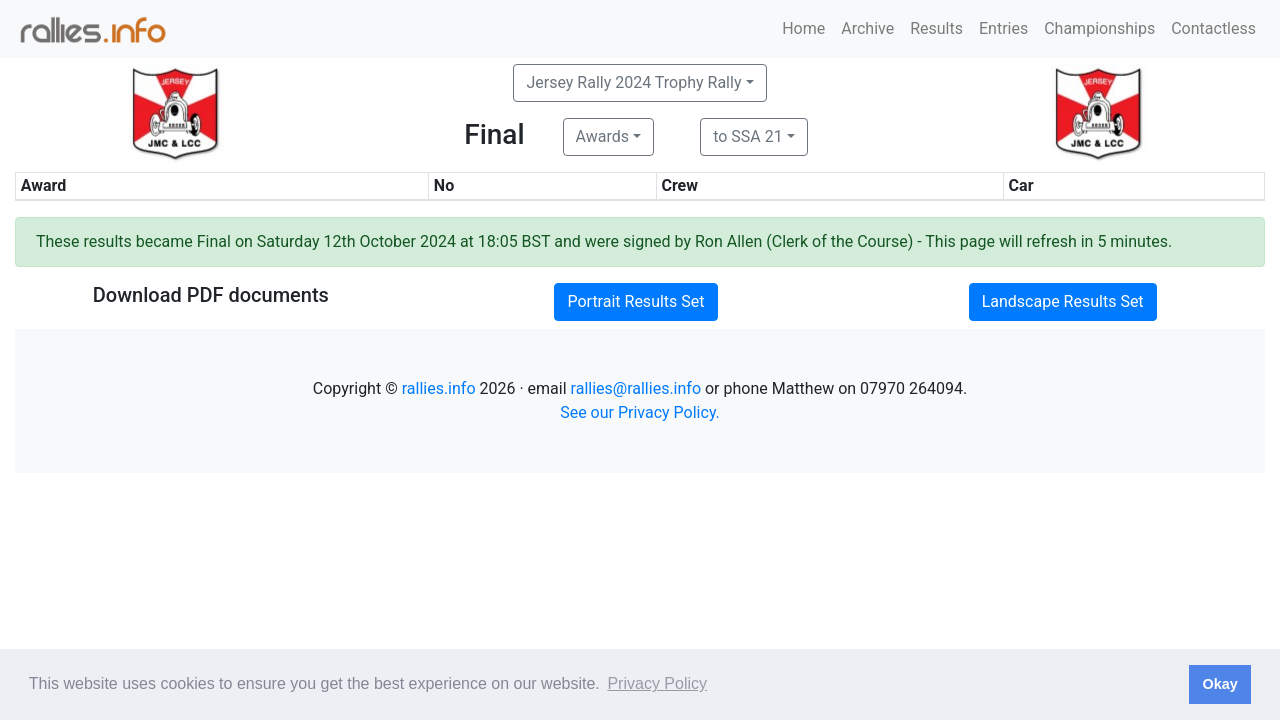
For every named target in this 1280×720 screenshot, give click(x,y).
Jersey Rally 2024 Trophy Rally (633, 82)
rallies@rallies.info (636, 388)
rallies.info (439, 388)
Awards (602, 136)
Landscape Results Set (1063, 301)
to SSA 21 (748, 136)
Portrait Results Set (635, 301)
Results (936, 28)
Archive (867, 28)
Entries (1003, 28)
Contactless (1213, 28)
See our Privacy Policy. (640, 412)
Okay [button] (1219, 684)
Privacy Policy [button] (657, 683)
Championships (1099, 28)
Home (803, 28)
